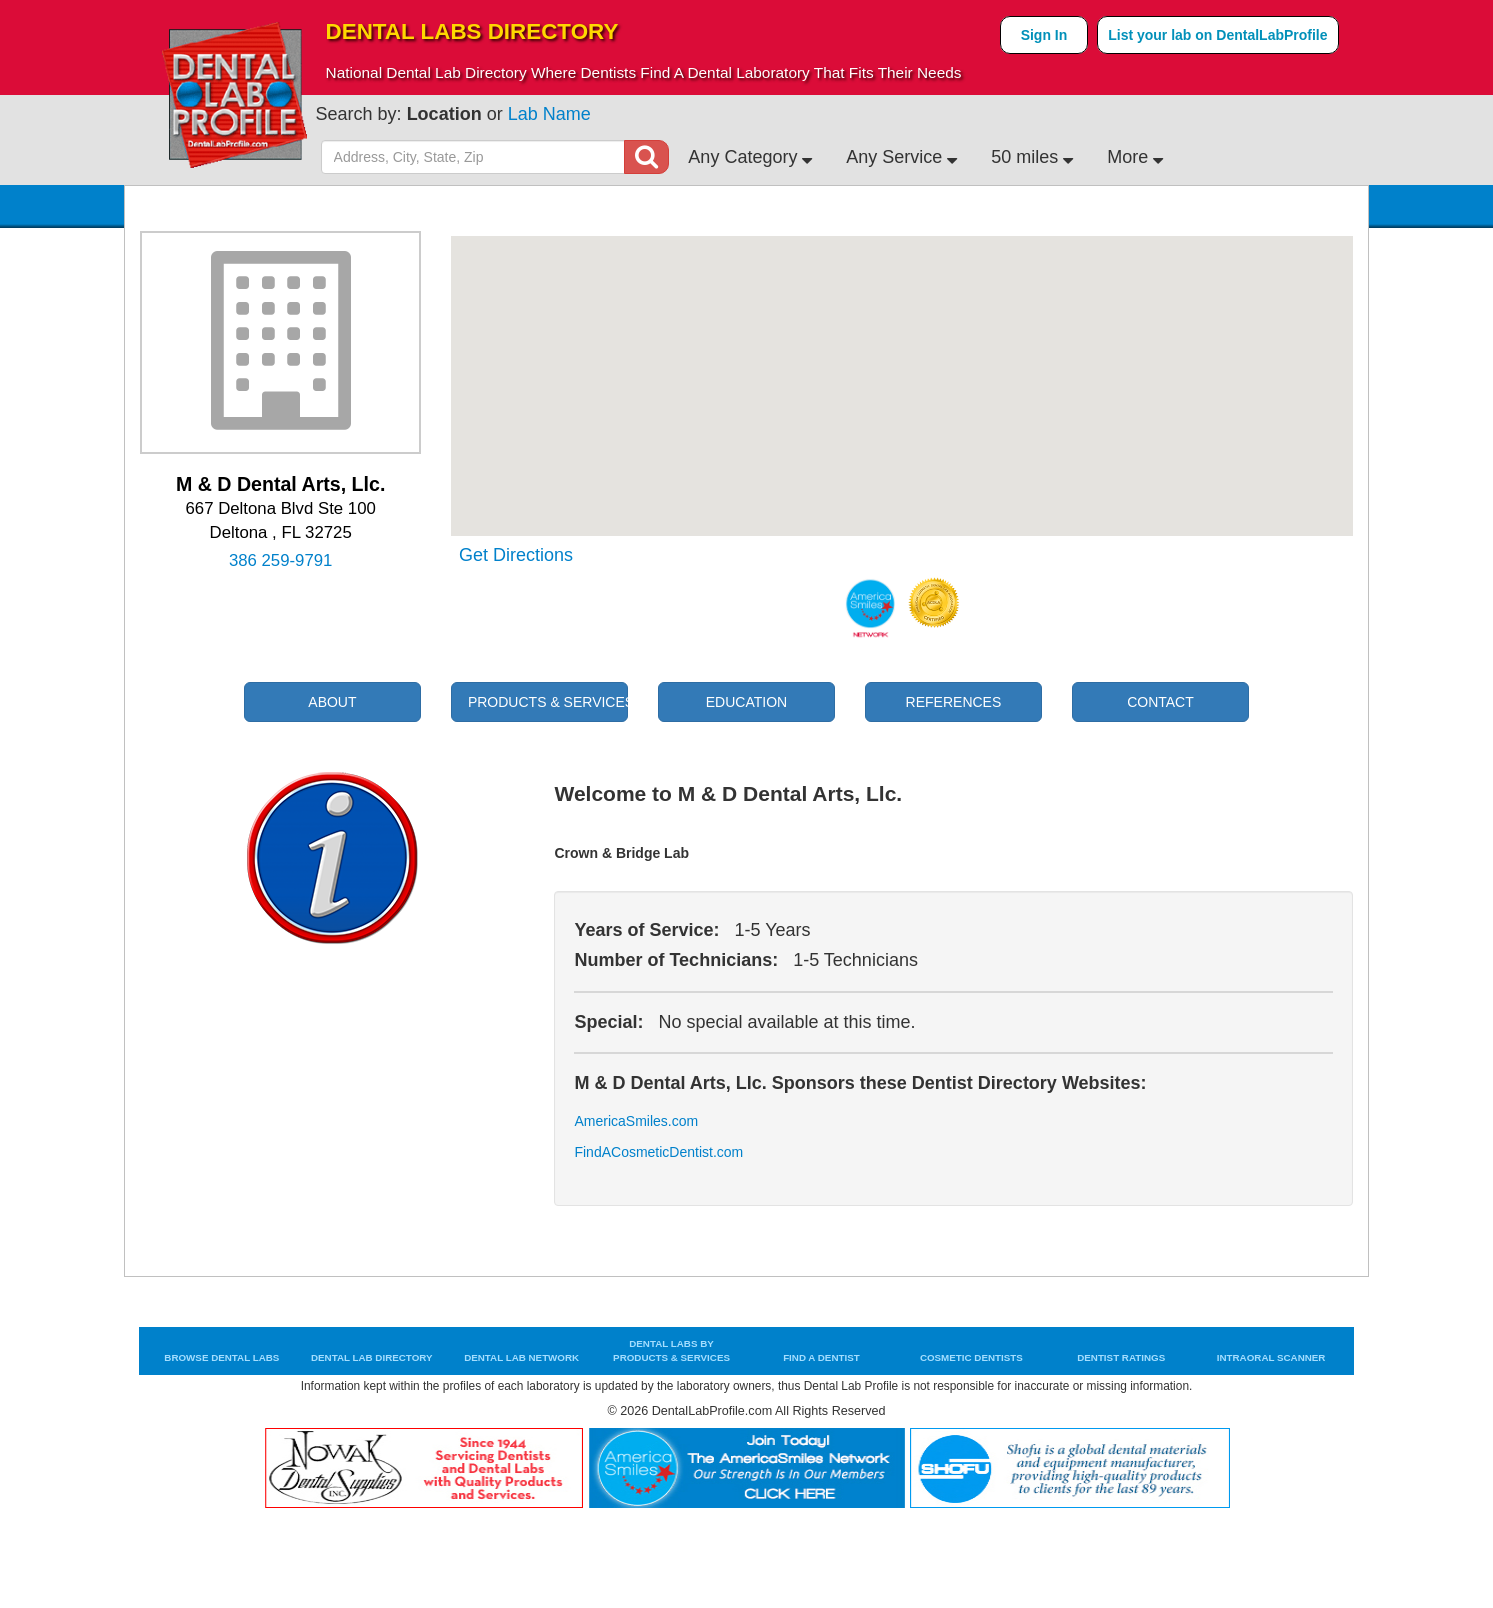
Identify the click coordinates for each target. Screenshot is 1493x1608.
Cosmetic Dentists (971, 1357)
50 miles (1032, 157)
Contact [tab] (1160, 702)
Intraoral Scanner (1271, 1357)
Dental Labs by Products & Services (671, 1350)
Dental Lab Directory (372, 1357)
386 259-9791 (281, 561)
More (1135, 157)
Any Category (750, 157)
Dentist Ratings (1121, 1357)
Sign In (1044, 35)
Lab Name (549, 114)
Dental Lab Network (521, 1357)
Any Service (901, 157)
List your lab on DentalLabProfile (1217, 35)
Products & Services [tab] (548, 702)
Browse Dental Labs (221, 1357)
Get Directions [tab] (516, 555)
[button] (902, 367)
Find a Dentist (821, 1357)
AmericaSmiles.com (636, 1121)
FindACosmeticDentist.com (639, 1152)
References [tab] (954, 702)
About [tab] (332, 702)
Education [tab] (746, 702)
